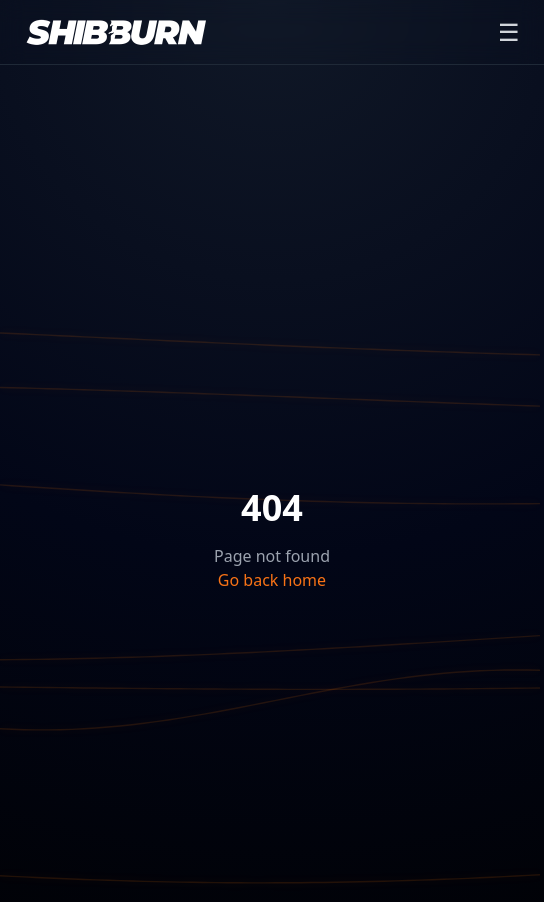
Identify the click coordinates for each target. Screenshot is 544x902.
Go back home (272, 580)
